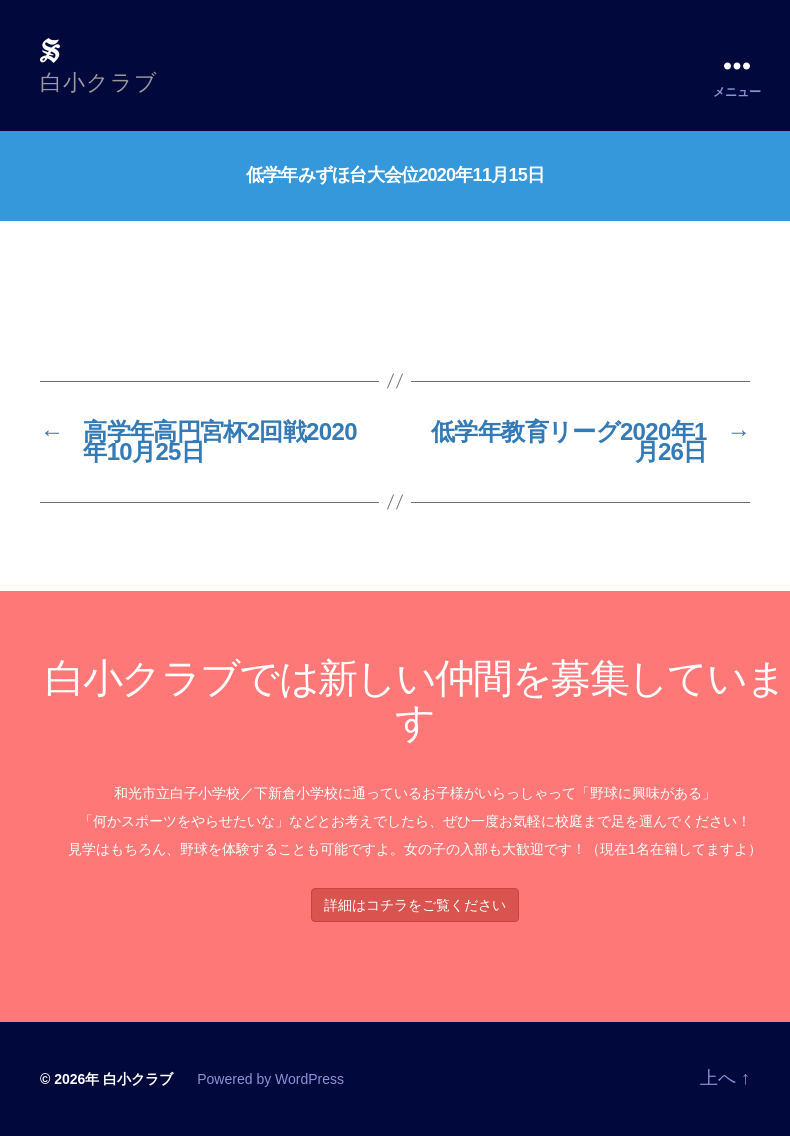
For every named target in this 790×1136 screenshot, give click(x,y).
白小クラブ (138, 1079)
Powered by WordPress (270, 1079)
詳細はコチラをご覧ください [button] (415, 905)
